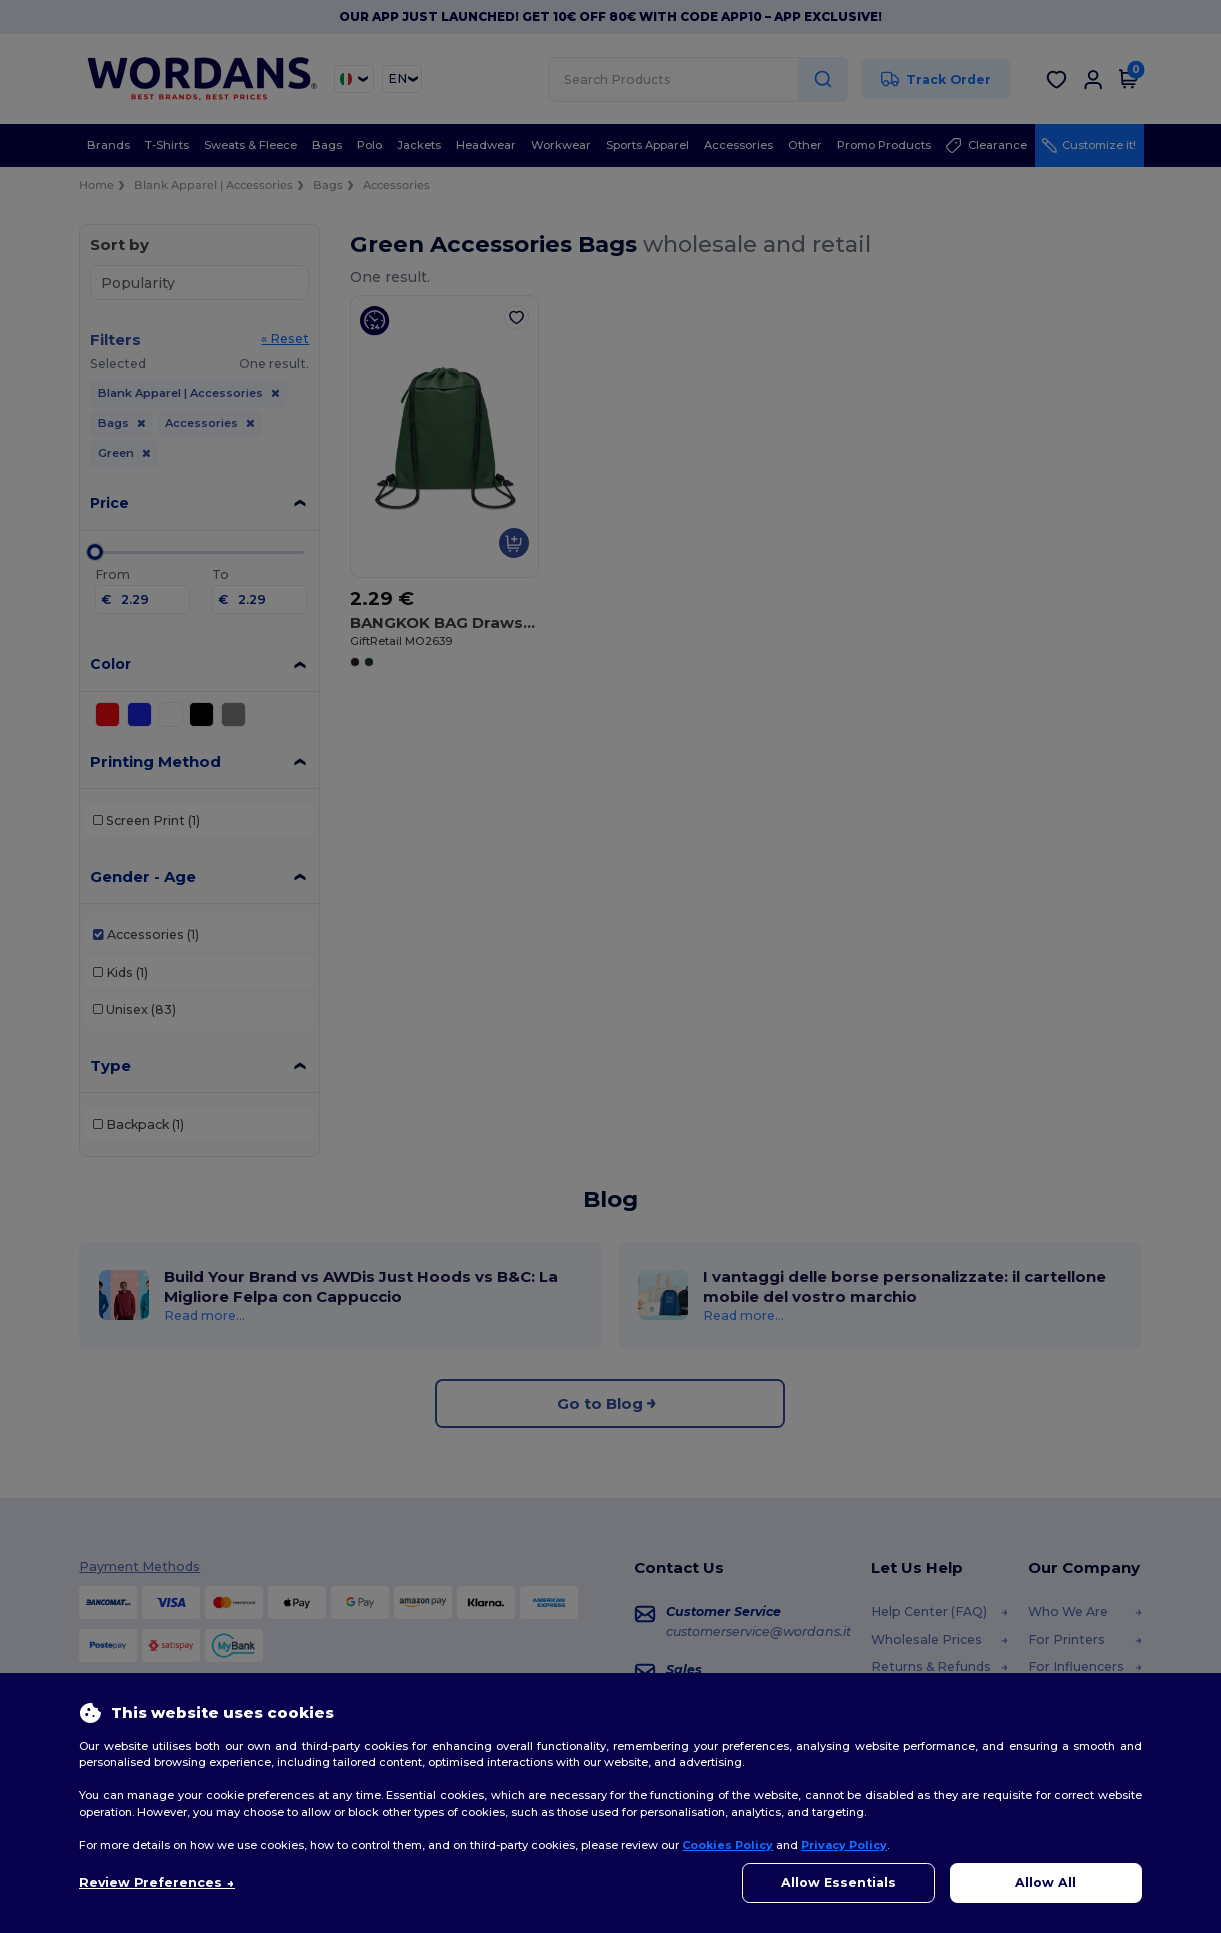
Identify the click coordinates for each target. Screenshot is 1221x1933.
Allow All (1045, 1882)
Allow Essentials (838, 1882)
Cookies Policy (727, 1845)
